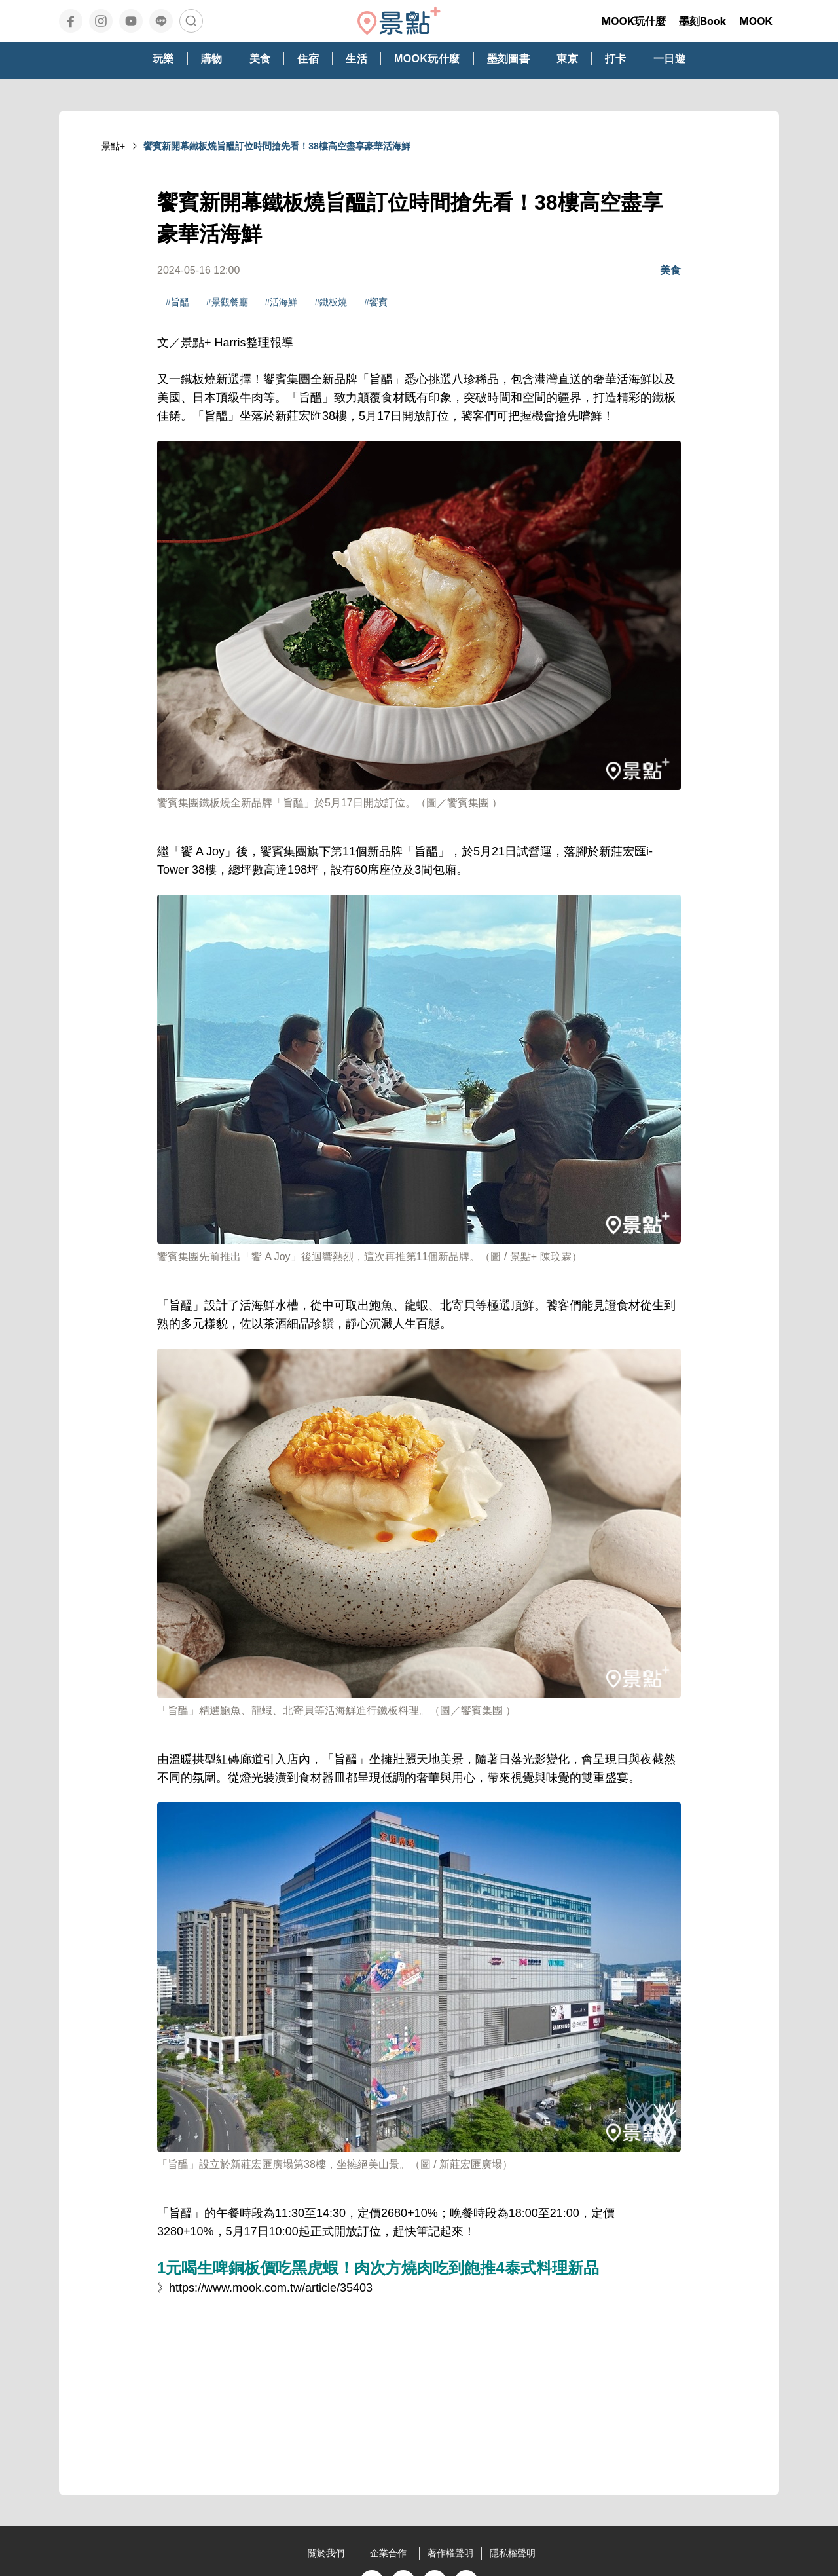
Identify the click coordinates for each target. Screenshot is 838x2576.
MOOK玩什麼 (633, 21)
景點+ (113, 146)
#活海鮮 (281, 302)
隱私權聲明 (513, 2553)
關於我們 (326, 2553)
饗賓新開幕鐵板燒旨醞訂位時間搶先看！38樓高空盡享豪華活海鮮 (276, 146)
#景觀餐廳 (227, 302)
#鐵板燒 (330, 302)
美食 (670, 270)
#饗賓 (376, 302)
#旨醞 (177, 302)
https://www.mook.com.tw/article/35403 (271, 2287)
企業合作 (388, 2553)
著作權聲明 (450, 2553)
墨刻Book (702, 21)
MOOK (756, 21)
